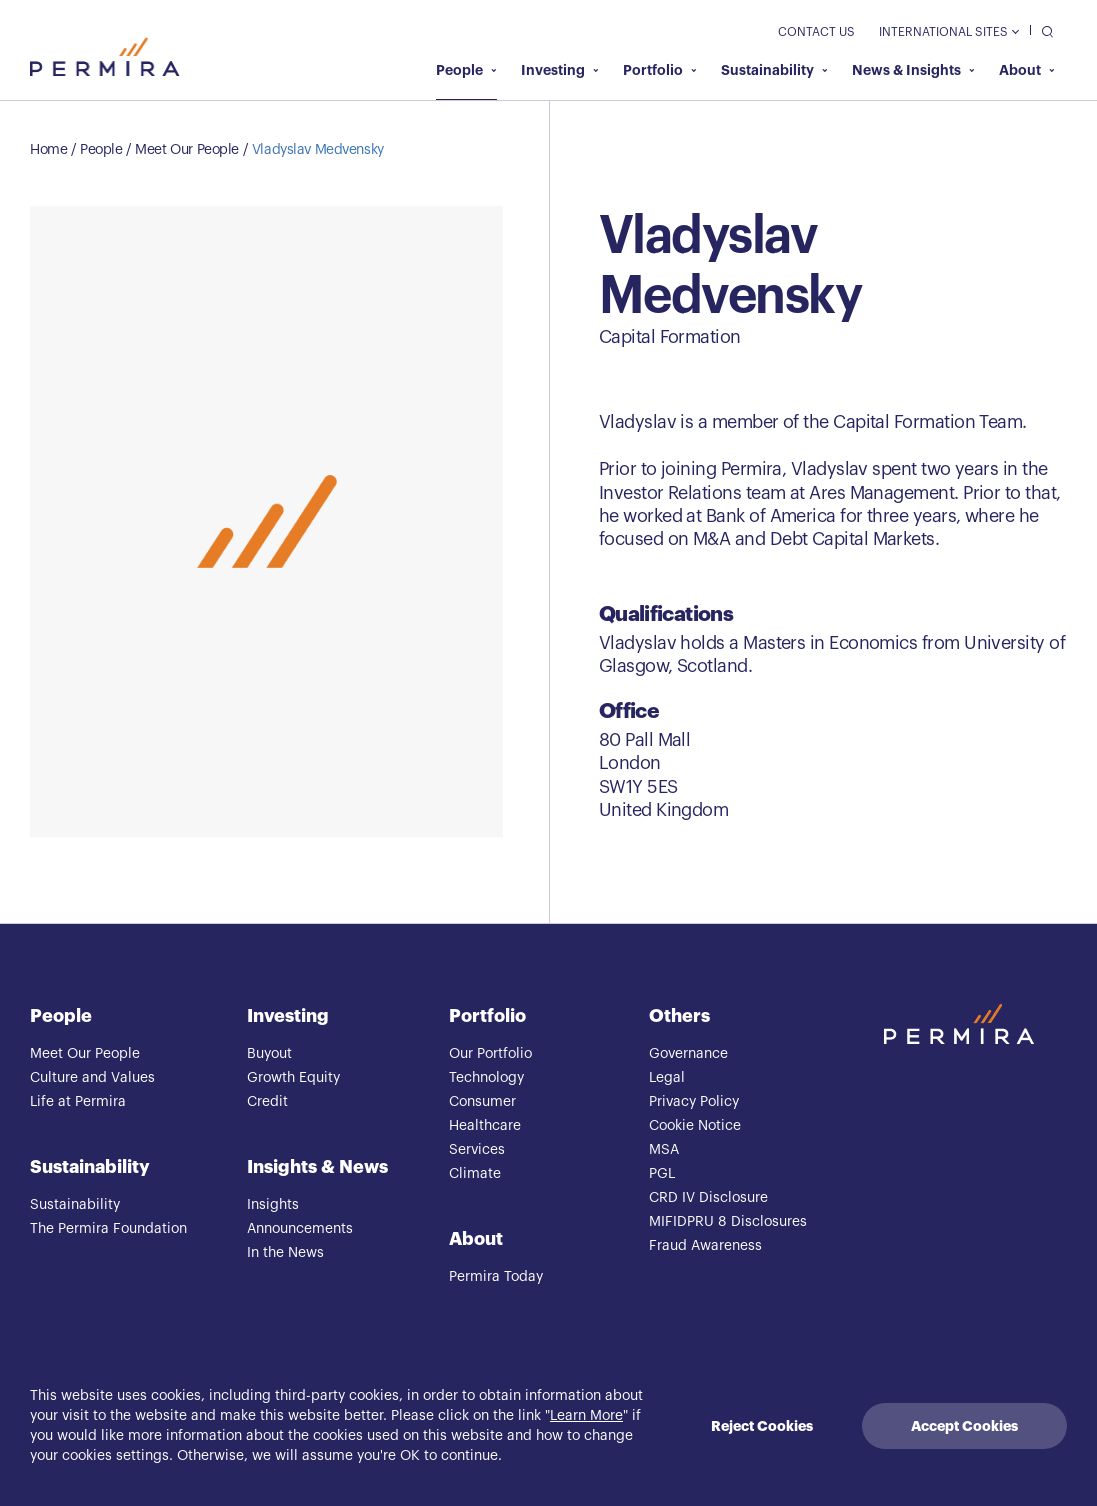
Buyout (269, 1054)
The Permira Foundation (108, 1229)
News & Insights (913, 70)
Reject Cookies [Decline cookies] (762, 1426)
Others (679, 1016)
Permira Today (496, 1277)
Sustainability (774, 70)
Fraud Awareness (705, 1246)
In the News (285, 1253)
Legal (667, 1078)
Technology (486, 1078)
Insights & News (317, 1167)
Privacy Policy (694, 1102)
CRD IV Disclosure (708, 1198)
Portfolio (660, 70)
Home (48, 150)
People (466, 70)
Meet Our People (187, 150)
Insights (273, 1205)
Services (477, 1150)
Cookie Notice (695, 1126)
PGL (662, 1174)
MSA (664, 1150)
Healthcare (485, 1126)
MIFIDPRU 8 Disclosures (728, 1222)
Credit (267, 1102)
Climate (475, 1174)
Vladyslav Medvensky (318, 150)
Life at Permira (78, 1102)
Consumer (482, 1102)
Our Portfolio (490, 1054)
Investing (560, 70)
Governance (688, 1054)
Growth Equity (293, 1078)
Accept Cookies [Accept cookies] (964, 1426)
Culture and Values (92, 1078)
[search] (1042, 30)
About (1027, 70)
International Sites (948, 32)
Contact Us (816, 32)
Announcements (300, 1229)
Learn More (586, 1416)
